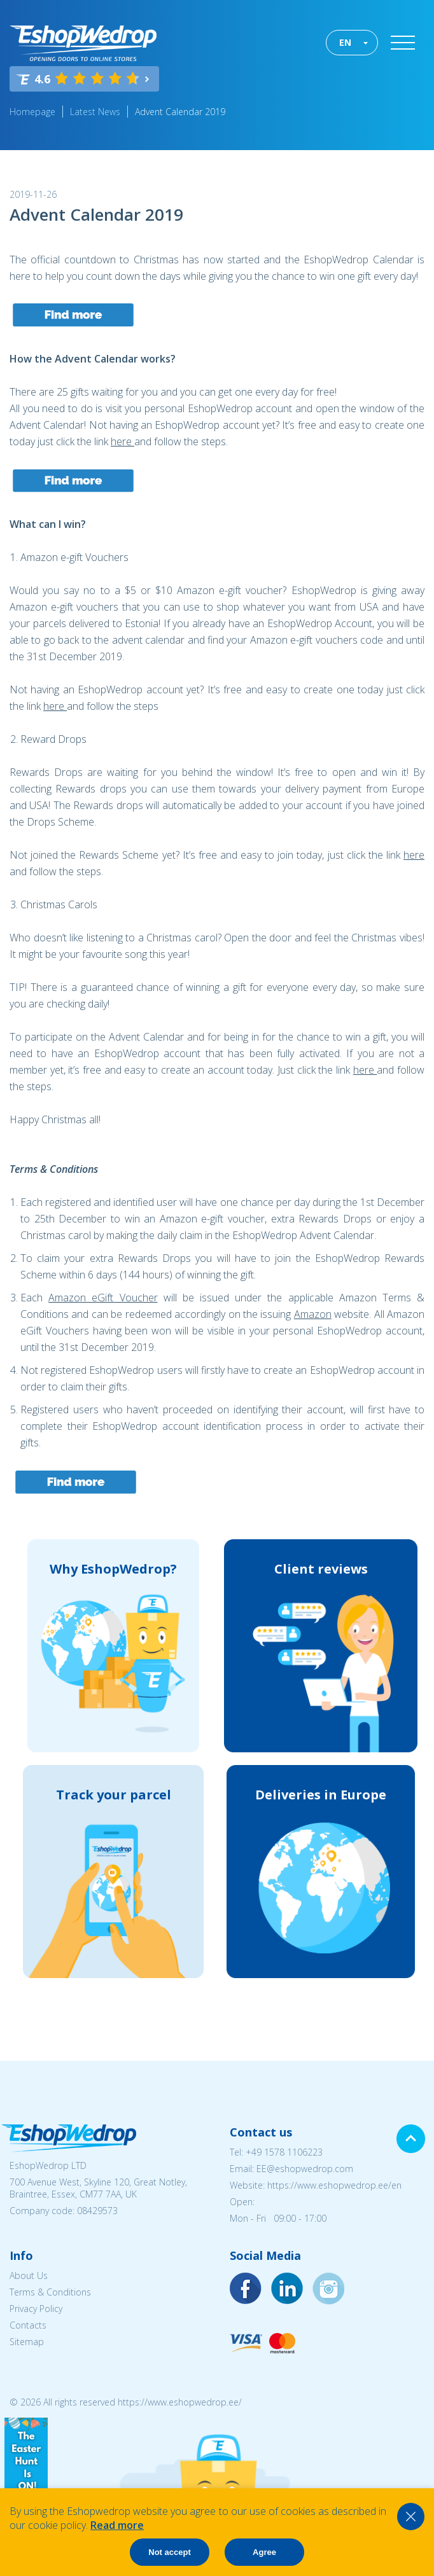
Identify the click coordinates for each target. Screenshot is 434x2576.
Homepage (32, 112)
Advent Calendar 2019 (180, 112)
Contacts (28, 2325)
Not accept (169, 2552)
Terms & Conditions (50, 2292)
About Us (29, 2275)
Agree (264, 2552)
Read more (117, 2525)
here (122, 441)
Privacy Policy (36, 2308)
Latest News (95, 112)
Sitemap (27, 2342)
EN (345, 42)
